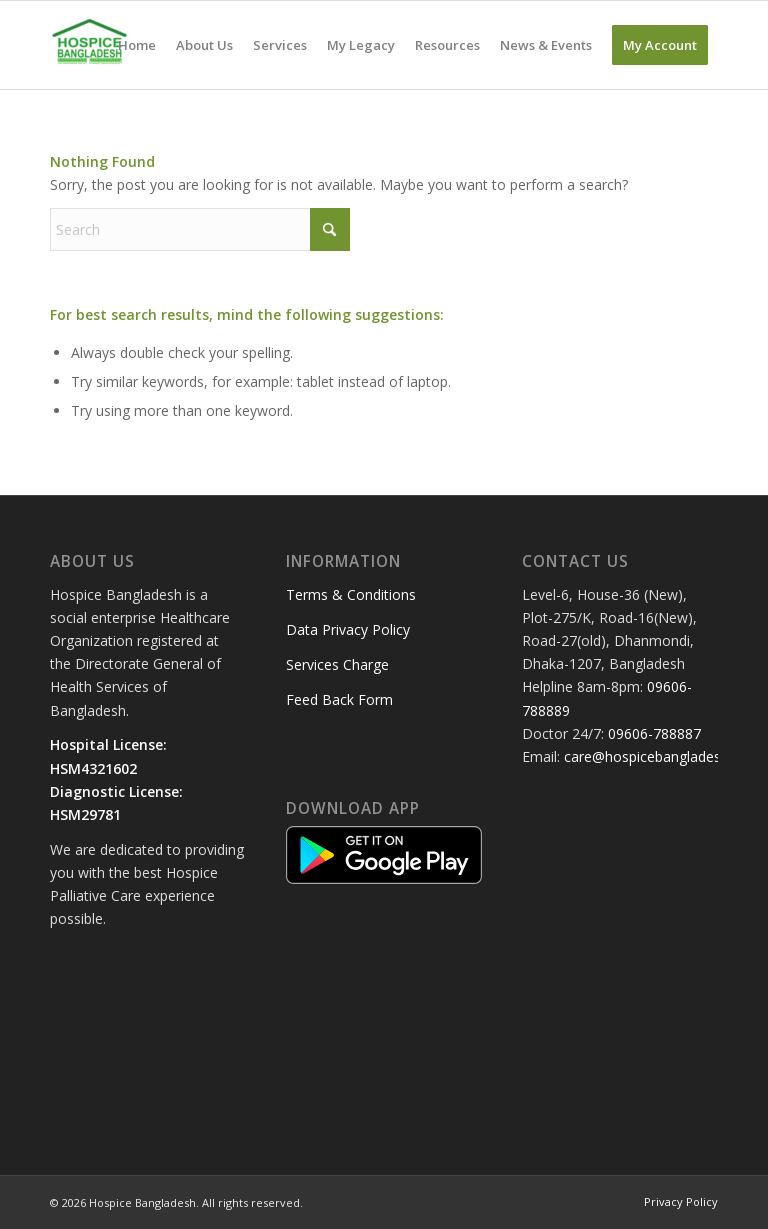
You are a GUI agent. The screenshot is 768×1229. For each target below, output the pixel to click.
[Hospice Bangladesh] (90, 45)
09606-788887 (654, 733)
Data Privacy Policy (348, 629)
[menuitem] (137, 45)
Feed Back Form (339, 699)
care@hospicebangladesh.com (662, 756)
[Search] (200, 229)
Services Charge (337, 664)
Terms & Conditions (351, 594)
